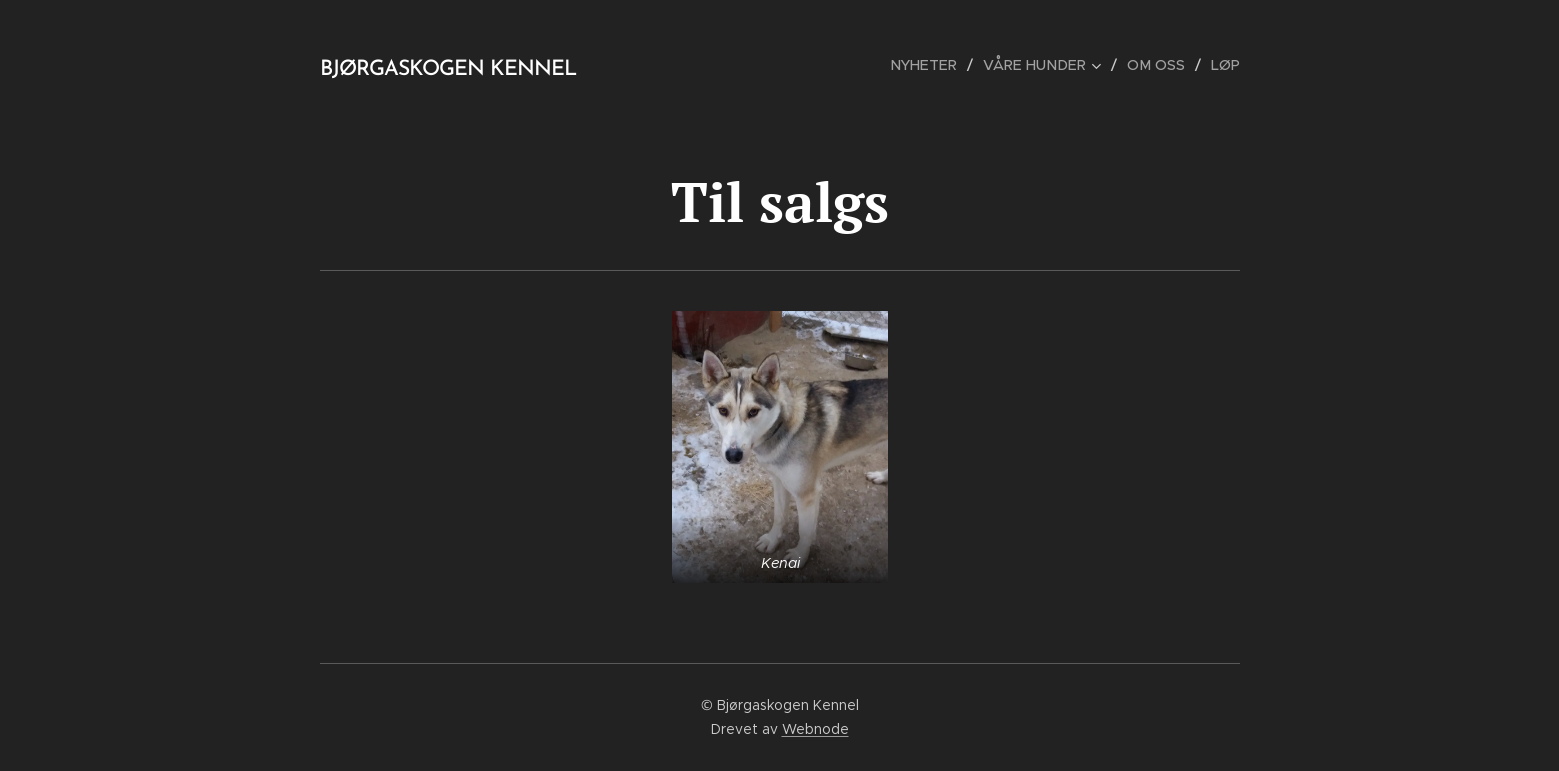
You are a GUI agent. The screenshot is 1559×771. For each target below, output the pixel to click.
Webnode (815, 729)
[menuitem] (935, 65)
